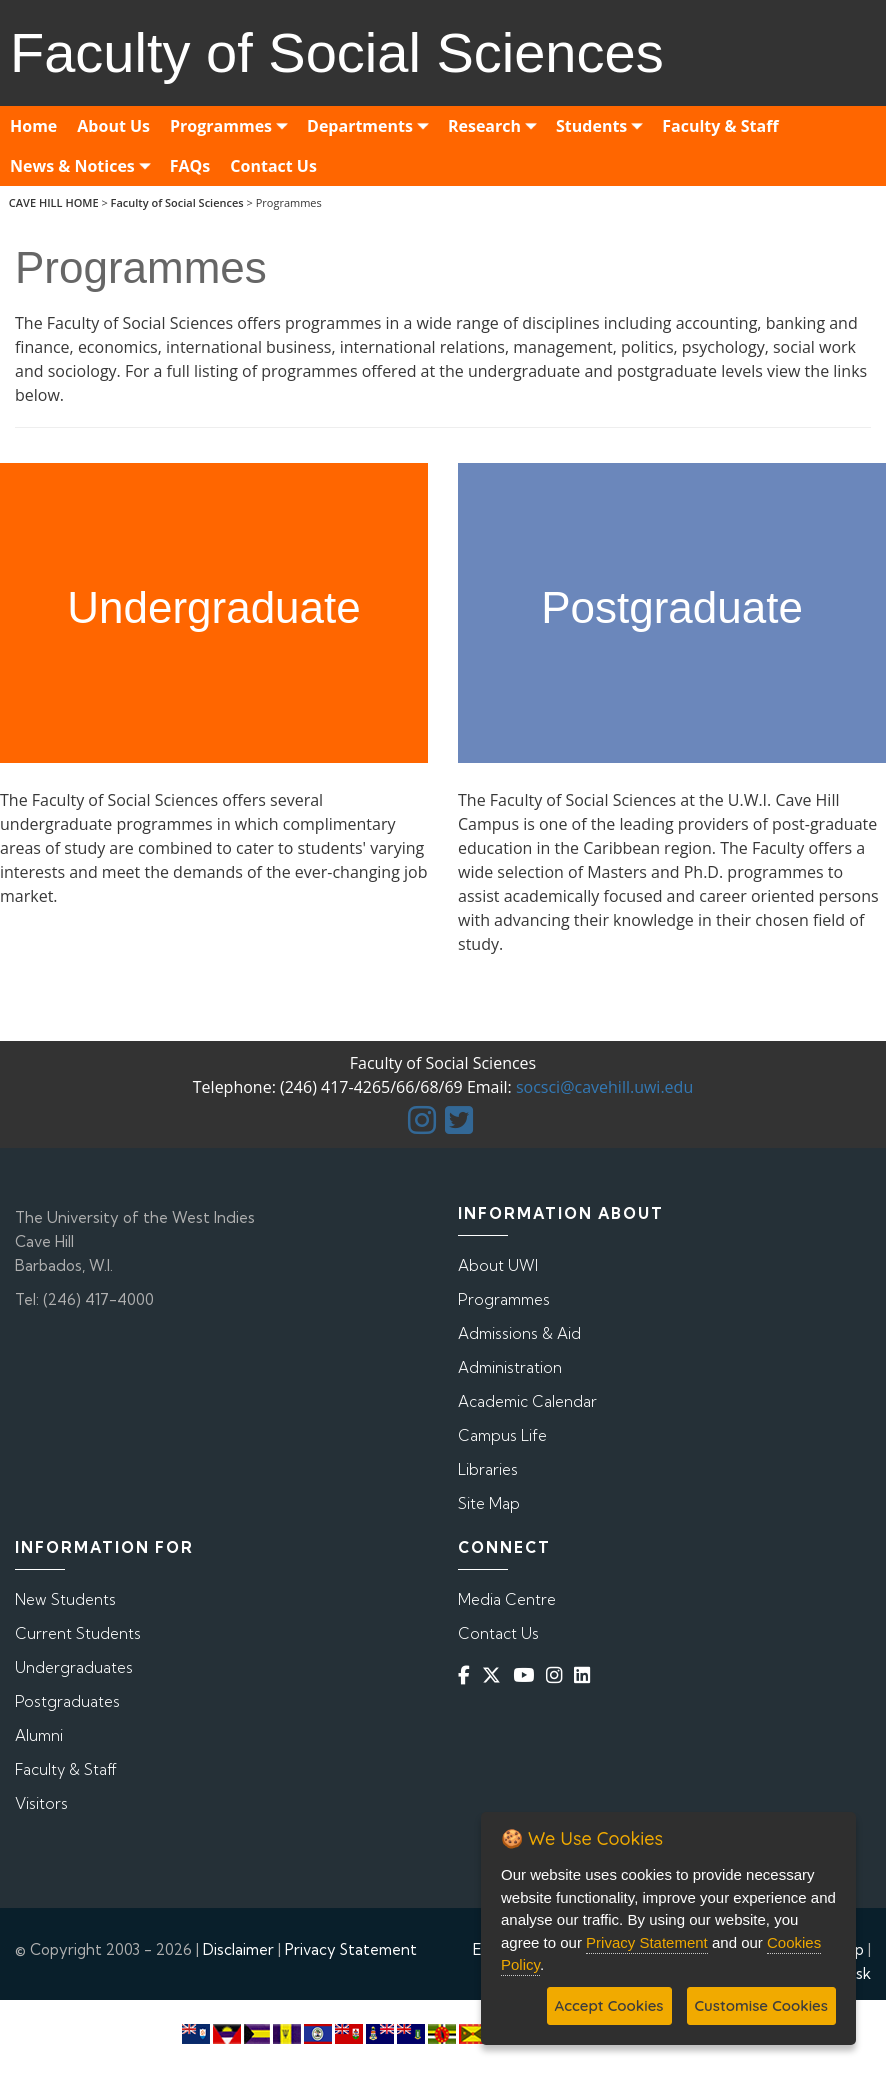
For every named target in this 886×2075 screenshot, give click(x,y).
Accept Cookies (609, 2005)
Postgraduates (67, 1701)
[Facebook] (468, 1675)
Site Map (489, 1503)
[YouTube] (527, 1675)
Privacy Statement (351, 1949)
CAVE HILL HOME (54, 202)
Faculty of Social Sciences (177, 202)
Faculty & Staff (66, 1769)
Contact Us (498, 1633)
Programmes (504, 1299)
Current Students (78, 1633)
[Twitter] (495, 1675)
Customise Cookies (761, 2005)
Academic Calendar (527, 1401)
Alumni (39, 1735)
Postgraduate (672, 607)
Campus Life (502, 1435)
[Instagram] (558, 1675)
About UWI (498, 1265)
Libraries (488, 1469)
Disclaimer (238, 1949)
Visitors (41, 1803)
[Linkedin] (586, 1675)
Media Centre (507, 1599)
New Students (65, 1599)
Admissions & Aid (519, 1333)
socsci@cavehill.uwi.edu (604, 1087)
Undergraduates (74, 1667)
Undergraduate (214, 607)
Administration (510, 1367)
